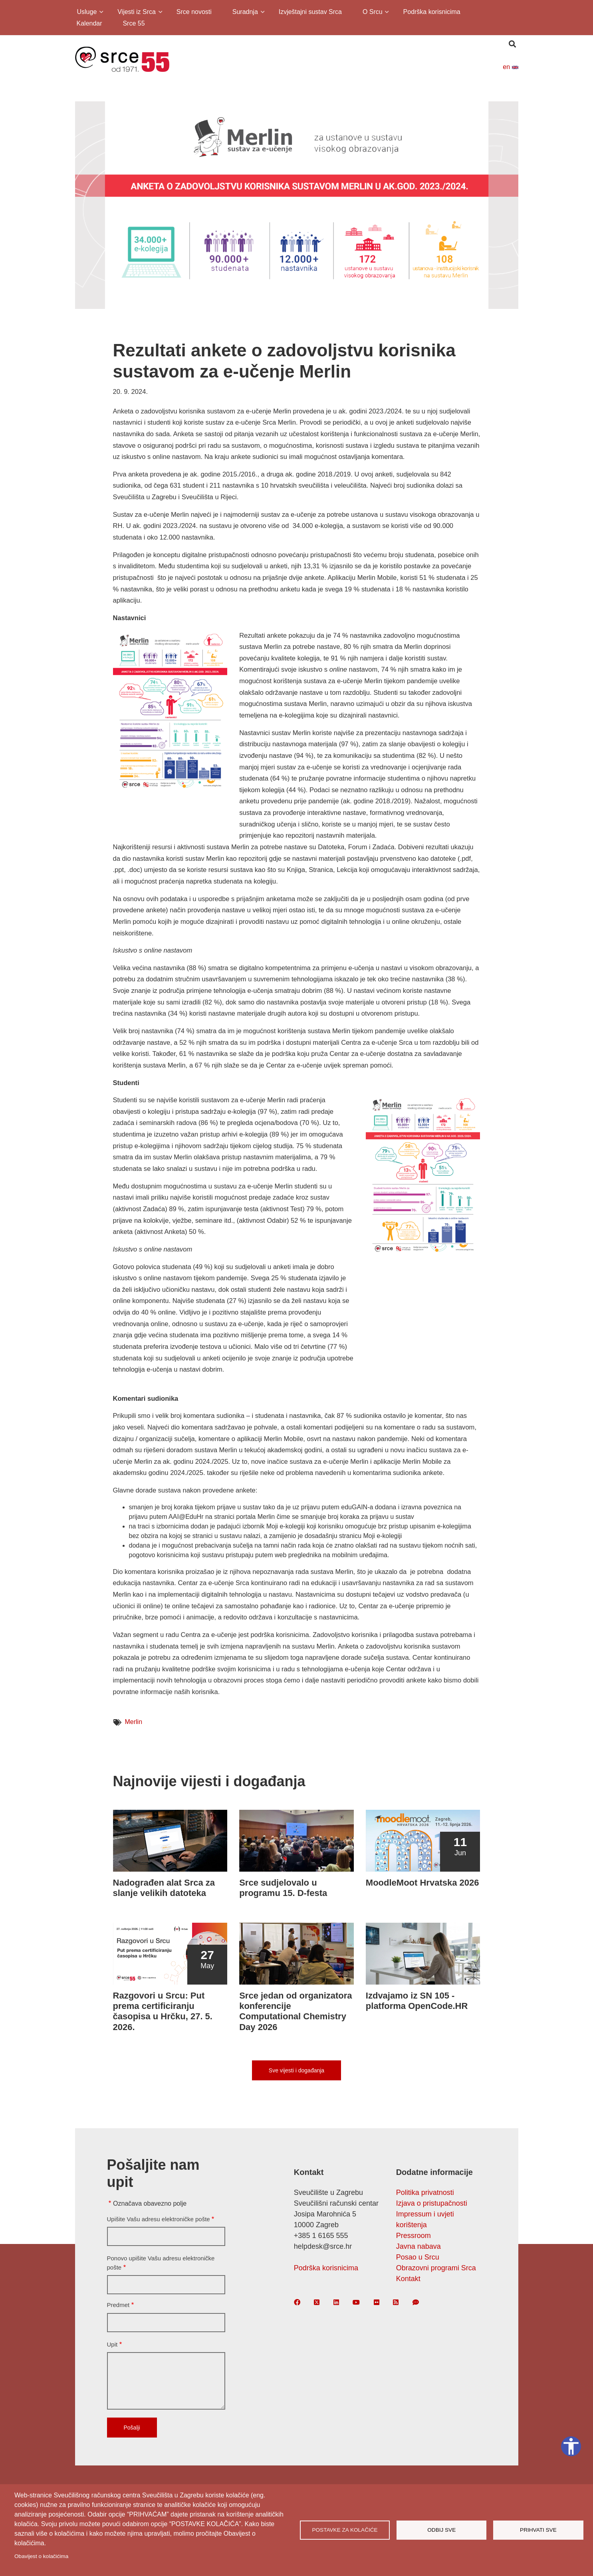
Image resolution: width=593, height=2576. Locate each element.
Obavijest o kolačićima (41, 2556)
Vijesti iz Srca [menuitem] (136, 13)
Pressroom (413, 2236)
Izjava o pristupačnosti (431, 2203)
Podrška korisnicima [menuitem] (431, 11)
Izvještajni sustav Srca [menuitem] (310, 11)
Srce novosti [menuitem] (194, 11)
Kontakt (408, 2279)
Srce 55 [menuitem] (134, 23)
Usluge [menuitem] (86, 13)
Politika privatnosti (425, 2192)
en (510, 66)
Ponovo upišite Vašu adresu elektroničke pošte (161, 2263)
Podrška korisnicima (326, 2268)
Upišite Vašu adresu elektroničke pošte (158, 2219)
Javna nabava (418, 2246)
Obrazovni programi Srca (436, 2268)
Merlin (134, 1721)
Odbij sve (441, 2530)
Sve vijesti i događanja (296, 2070)
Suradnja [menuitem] (244, 13)
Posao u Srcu (417, 2257)
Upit (112, 2344)
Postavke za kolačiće (344, 2530)
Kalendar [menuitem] (89, 23)
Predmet (118, 2304)
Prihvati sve (538, 2530)
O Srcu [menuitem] (372, 13)
